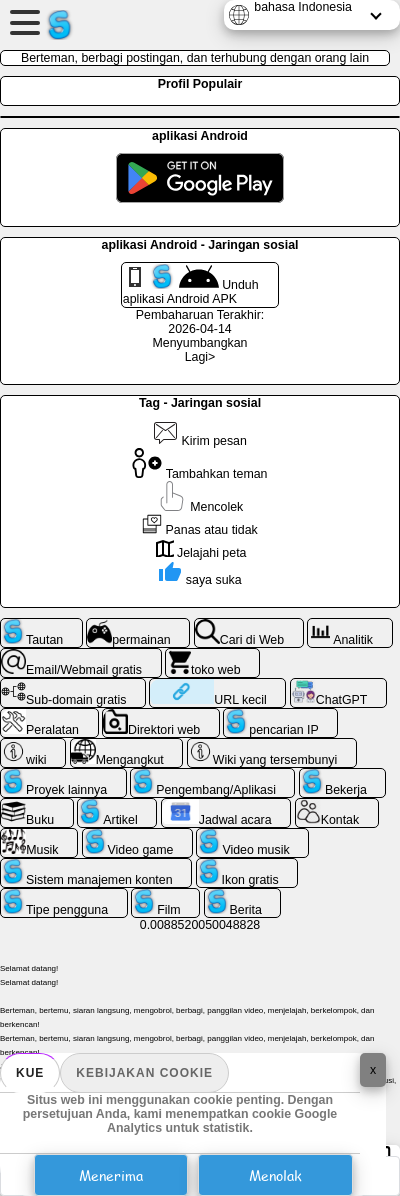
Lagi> (200, 357)
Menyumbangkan (200, 343)
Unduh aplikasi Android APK (191, 285)
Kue (30, 1073)
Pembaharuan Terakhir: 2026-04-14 (200, 322)
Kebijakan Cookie (144, 1073)
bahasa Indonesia (303, 7)
